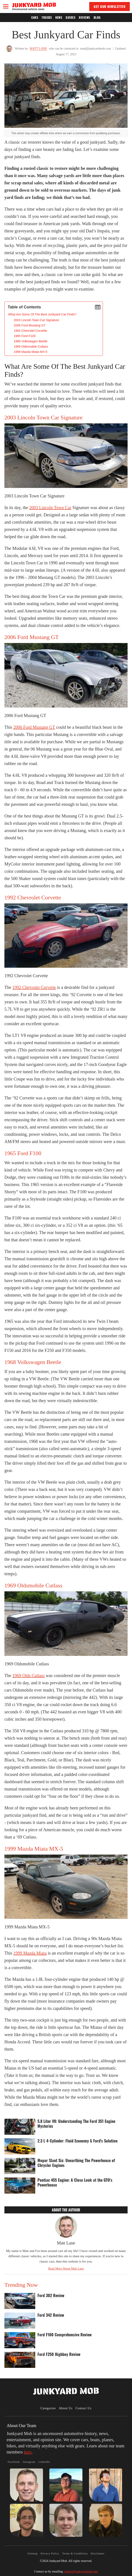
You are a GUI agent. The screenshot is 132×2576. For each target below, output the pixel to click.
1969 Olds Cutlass (28, 1675)
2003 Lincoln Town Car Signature (36, 320)
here (27, 2452)
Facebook (14, 2461)
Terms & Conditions (75, 2553)
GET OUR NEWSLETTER (109, 6)
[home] (34, 6)
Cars (34, 17)
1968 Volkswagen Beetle (30, 341)
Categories (48, 2408)
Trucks (47, 17)
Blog (97, 17)
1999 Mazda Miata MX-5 (30, 352)
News (58, 17)
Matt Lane (38, 48)
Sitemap (33, 2553)
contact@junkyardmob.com (80, 2571)
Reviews (84, 17)
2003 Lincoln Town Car (50, 507)
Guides (70, 17)
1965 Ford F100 (25, 336)
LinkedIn (44, 2461)
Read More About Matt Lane (66, 2268)
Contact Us (84, 2408)
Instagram (29, 2461)
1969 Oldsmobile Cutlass (31, 346)
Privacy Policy (50, 2553)
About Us (66, 2408)
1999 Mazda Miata (30, 1953)
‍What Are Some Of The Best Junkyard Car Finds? (42, 314)
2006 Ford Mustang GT (30, 325)
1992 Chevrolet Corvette (30, 330)
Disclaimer (98, 2553)
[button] (5, 6)
